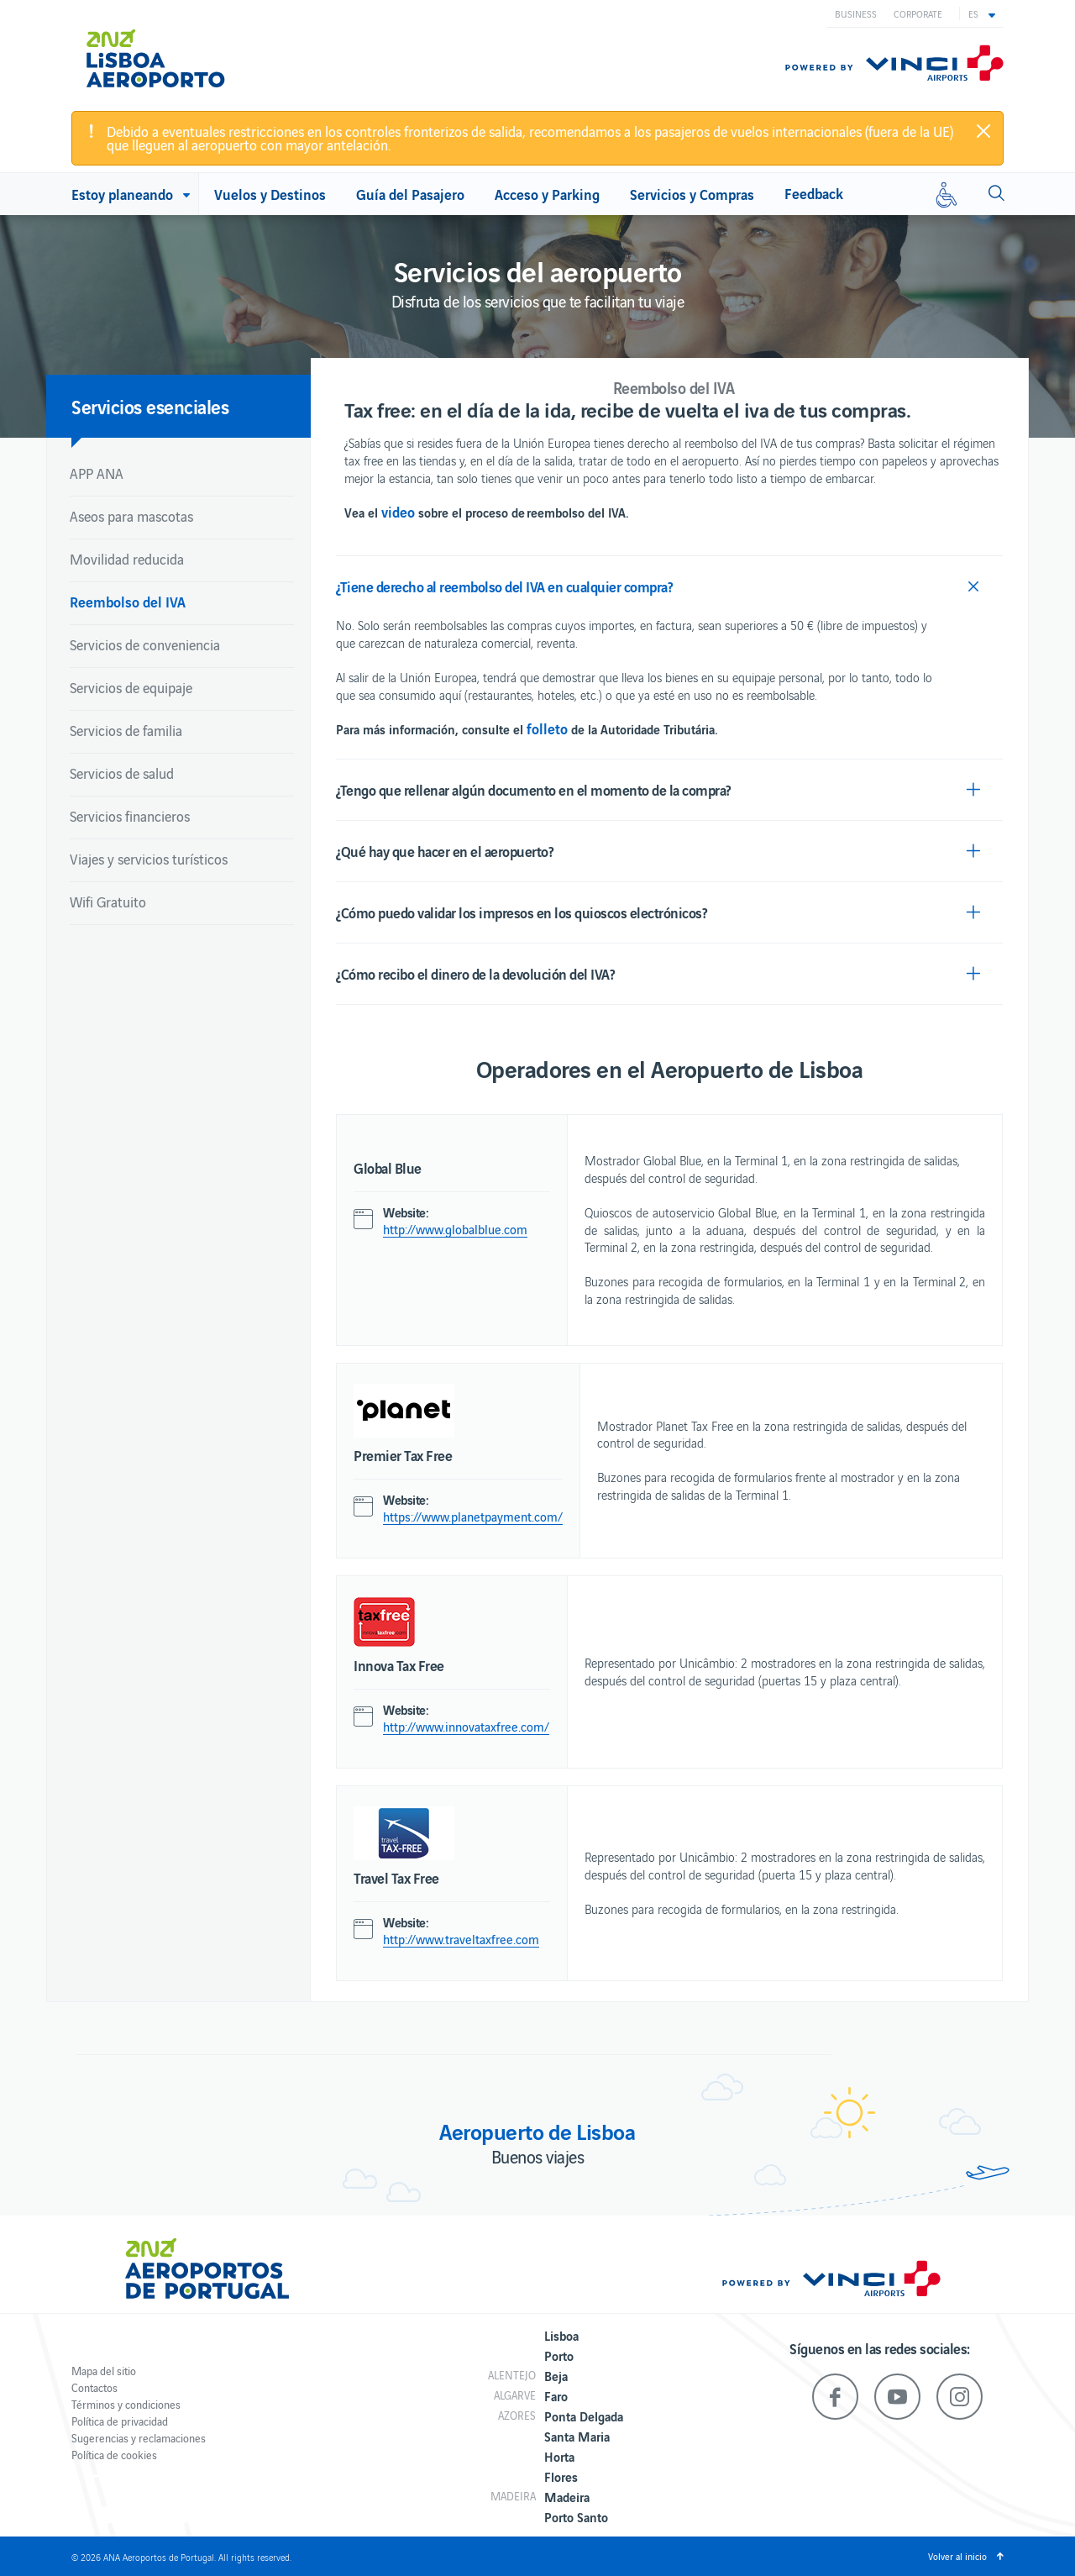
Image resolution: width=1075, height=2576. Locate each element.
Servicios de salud (122, 773)
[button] (981, 13)
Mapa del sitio (103, 2371)
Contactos (94, 2387)
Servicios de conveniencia (145, 644)
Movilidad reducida (127, 559)
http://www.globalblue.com (455, 1229)
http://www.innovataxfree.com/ (466, 1726)
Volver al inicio (957, 2556)
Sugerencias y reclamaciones (138, 2438)
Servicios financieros (130, 816)
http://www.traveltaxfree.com (461, 1939)
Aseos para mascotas (131, 516)
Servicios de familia (126, 730)
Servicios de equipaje (131, 687)
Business (856, 13)
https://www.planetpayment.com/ (473, 1516)
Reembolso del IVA (128, 601)
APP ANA (96, 473)
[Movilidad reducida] (946, 194)
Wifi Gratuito (108, 901)
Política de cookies (114, 2455)
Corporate (918, 13)
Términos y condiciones (126, 2404)
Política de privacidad (119, 2421)
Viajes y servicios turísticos (149, 859)
